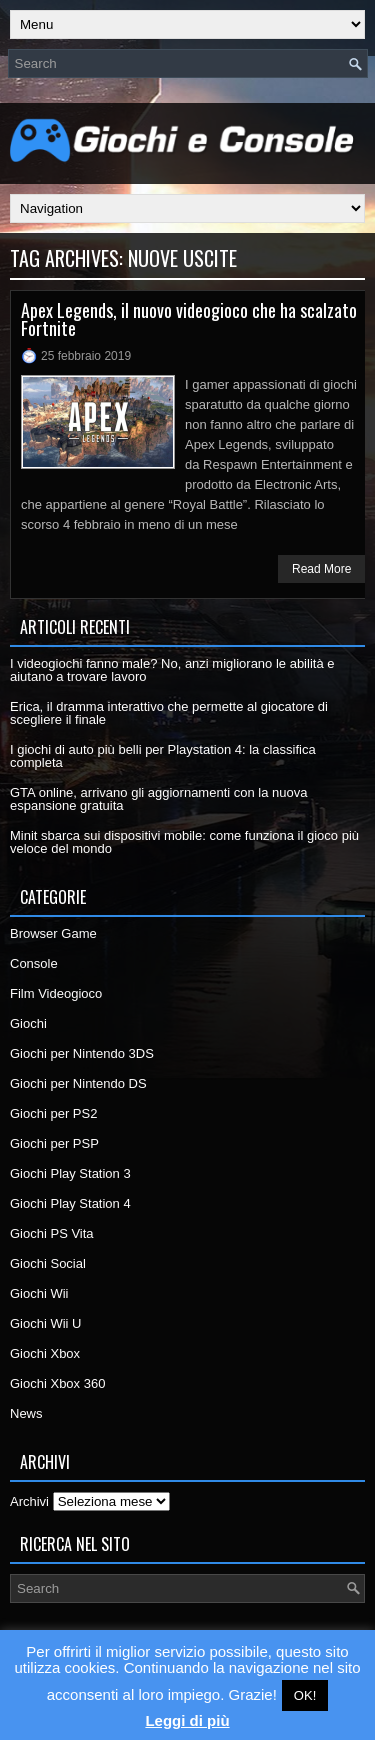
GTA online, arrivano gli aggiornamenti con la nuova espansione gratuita (159, 799)
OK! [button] (305, 1695)
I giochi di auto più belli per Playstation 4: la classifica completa (163, 756)
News (26, 1413)
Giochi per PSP (54, 1143)
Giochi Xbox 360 (57, 1383)
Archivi (29, 1501)
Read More (321, 569)
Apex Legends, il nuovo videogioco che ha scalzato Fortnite (189, 319)
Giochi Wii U (46, 1323)
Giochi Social (48, 1263)
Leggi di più (187, 1720)
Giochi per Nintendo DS (78, 1083)
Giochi (28, 1023)
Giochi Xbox (45, 1353)
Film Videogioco (56, 993)
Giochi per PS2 (53, 1113)
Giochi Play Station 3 (70, 1173)
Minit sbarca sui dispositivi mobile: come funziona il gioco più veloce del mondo (184, 842)
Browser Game (53, 933)
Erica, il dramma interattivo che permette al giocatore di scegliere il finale (169, 713)
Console (34, 963)
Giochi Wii (39, 1293)
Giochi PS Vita (52, 1233)
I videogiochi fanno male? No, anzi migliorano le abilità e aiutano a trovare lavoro (172, 670)
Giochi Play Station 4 (70, 1203)
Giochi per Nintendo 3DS (82, 1053)
